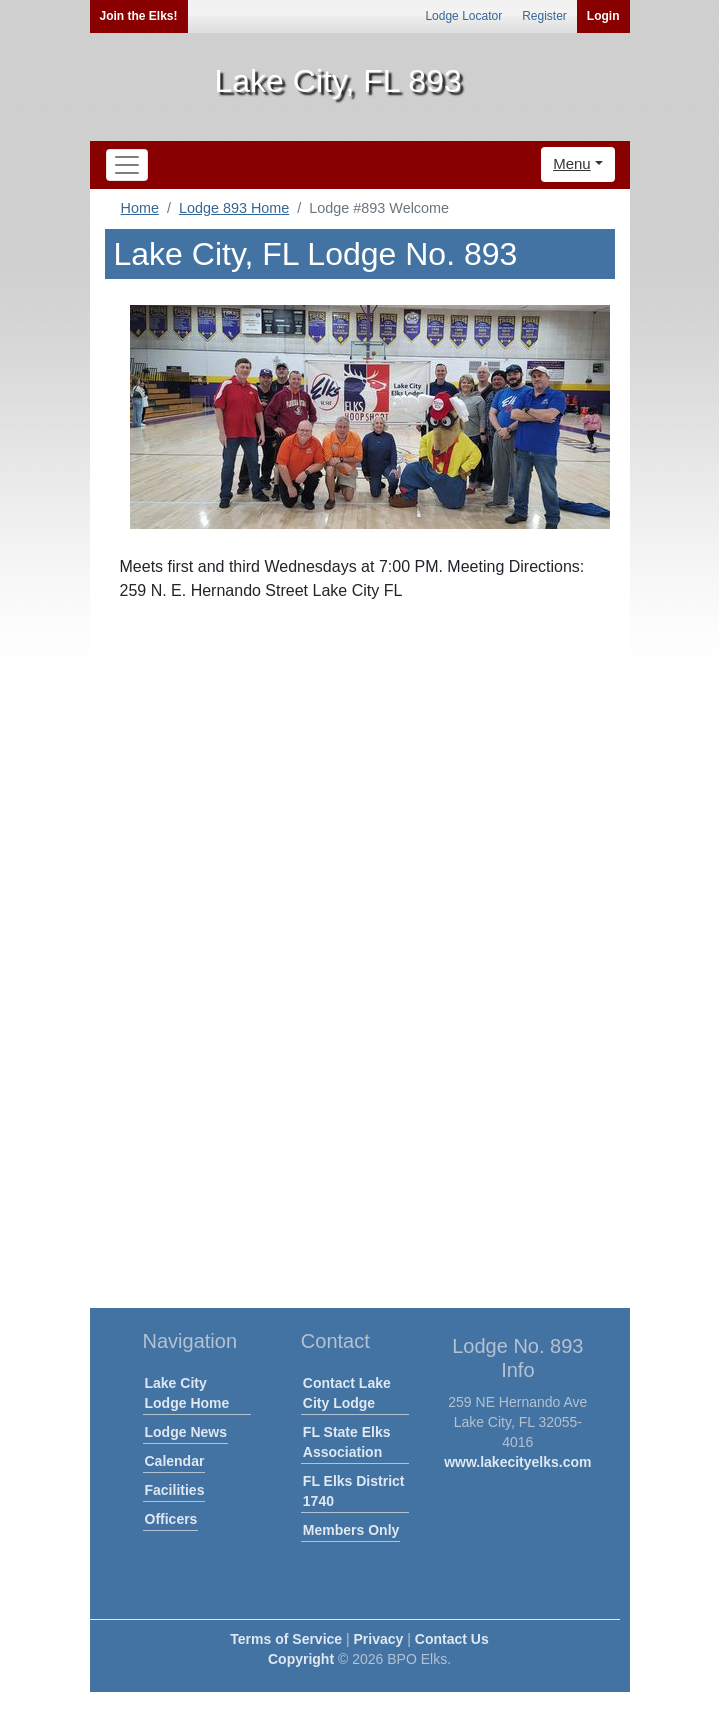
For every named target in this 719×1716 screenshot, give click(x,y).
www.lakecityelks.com (517, 1462)
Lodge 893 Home (234, 208)
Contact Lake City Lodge (347, 1393)
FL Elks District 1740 (354, 1491)
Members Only (351, 1530)
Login (603, 16)
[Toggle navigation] (127, 165)
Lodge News (186, 1432)
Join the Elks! (139, 16)
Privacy (379, 1639)
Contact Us (452, 1639)
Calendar (175, 1461)
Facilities (175, 1490)
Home (140, 208)
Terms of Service (286, 1639)
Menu (572, 163)
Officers (171, 1519)
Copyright (301, 1659)
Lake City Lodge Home (187, 1393)
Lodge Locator (463, 16)
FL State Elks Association (347, 1442)
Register (544, 16)
